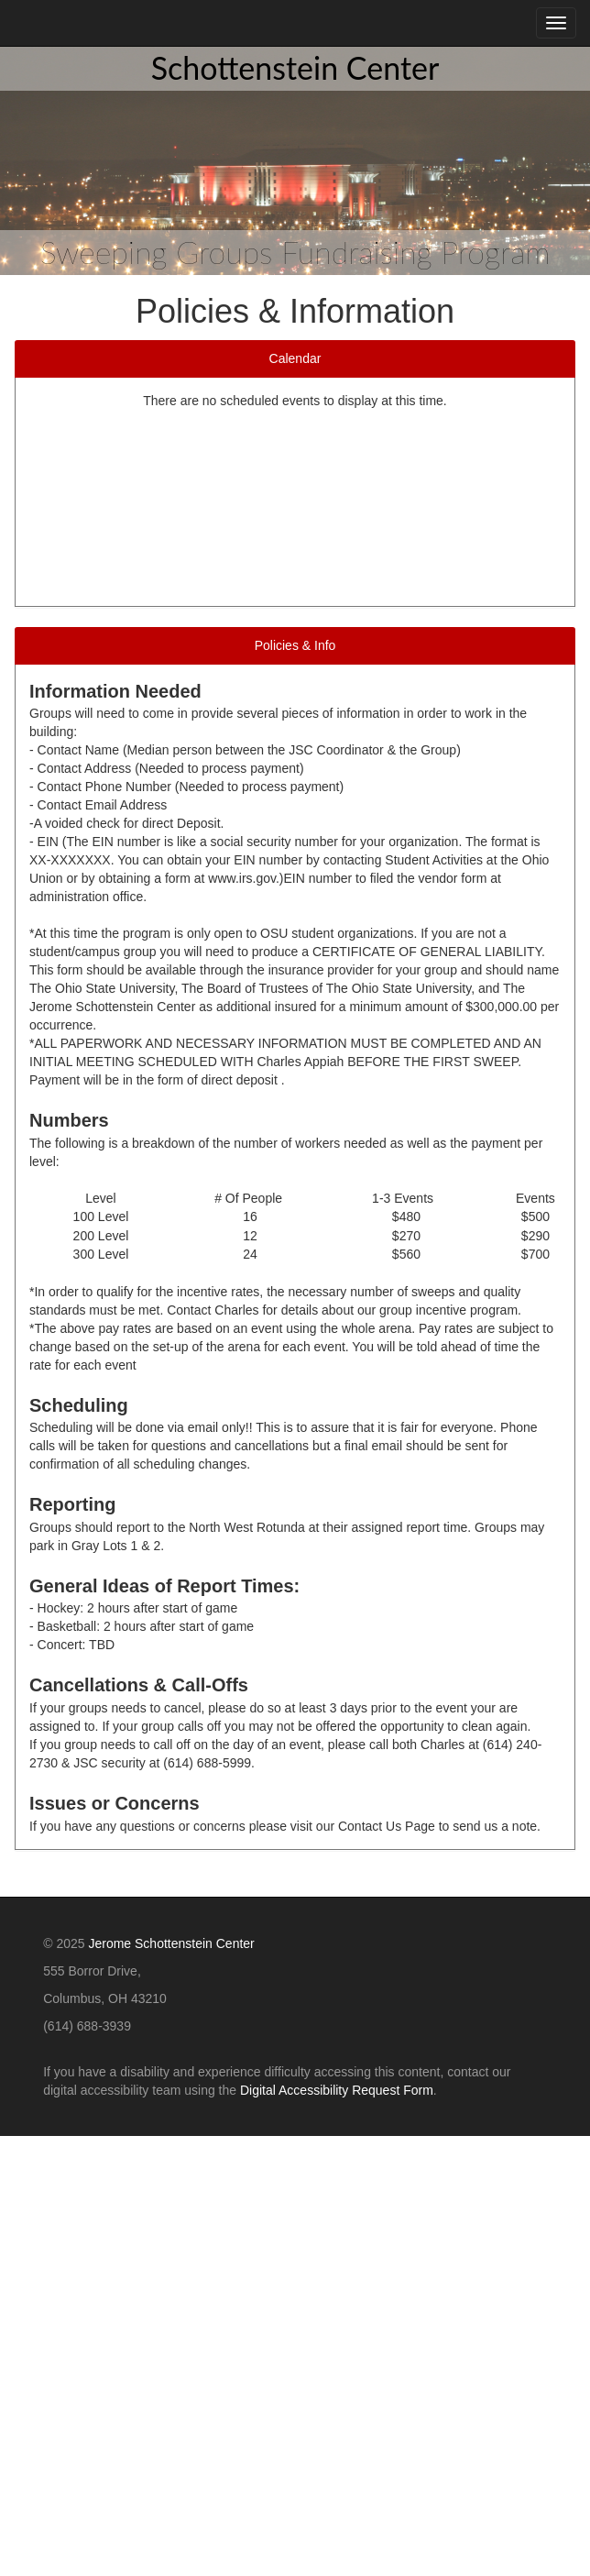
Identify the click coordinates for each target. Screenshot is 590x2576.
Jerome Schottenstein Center (171, 1943)
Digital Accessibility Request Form (336, 2090)
